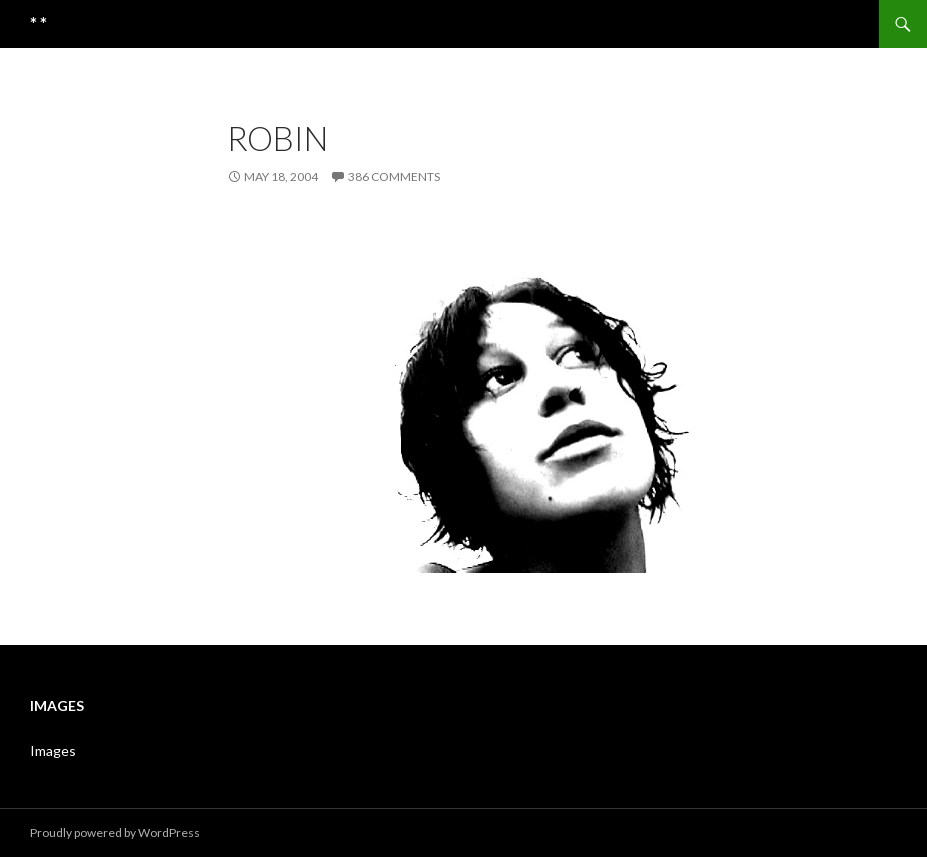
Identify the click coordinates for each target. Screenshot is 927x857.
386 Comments (394, 176)
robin (277, 138)
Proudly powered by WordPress (115, 832)
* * (38, 24)
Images (53, 750)
